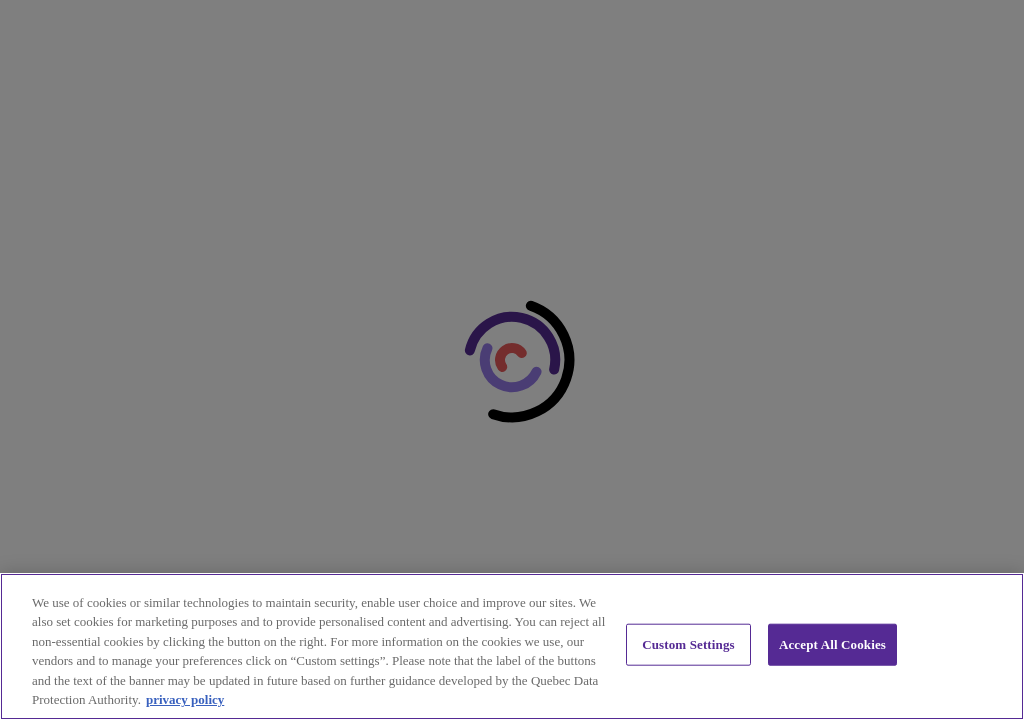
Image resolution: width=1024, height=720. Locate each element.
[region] (512, 646)
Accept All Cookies (832, 644)
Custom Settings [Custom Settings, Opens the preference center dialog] (688, 644)
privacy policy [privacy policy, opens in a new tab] (185, 699)
